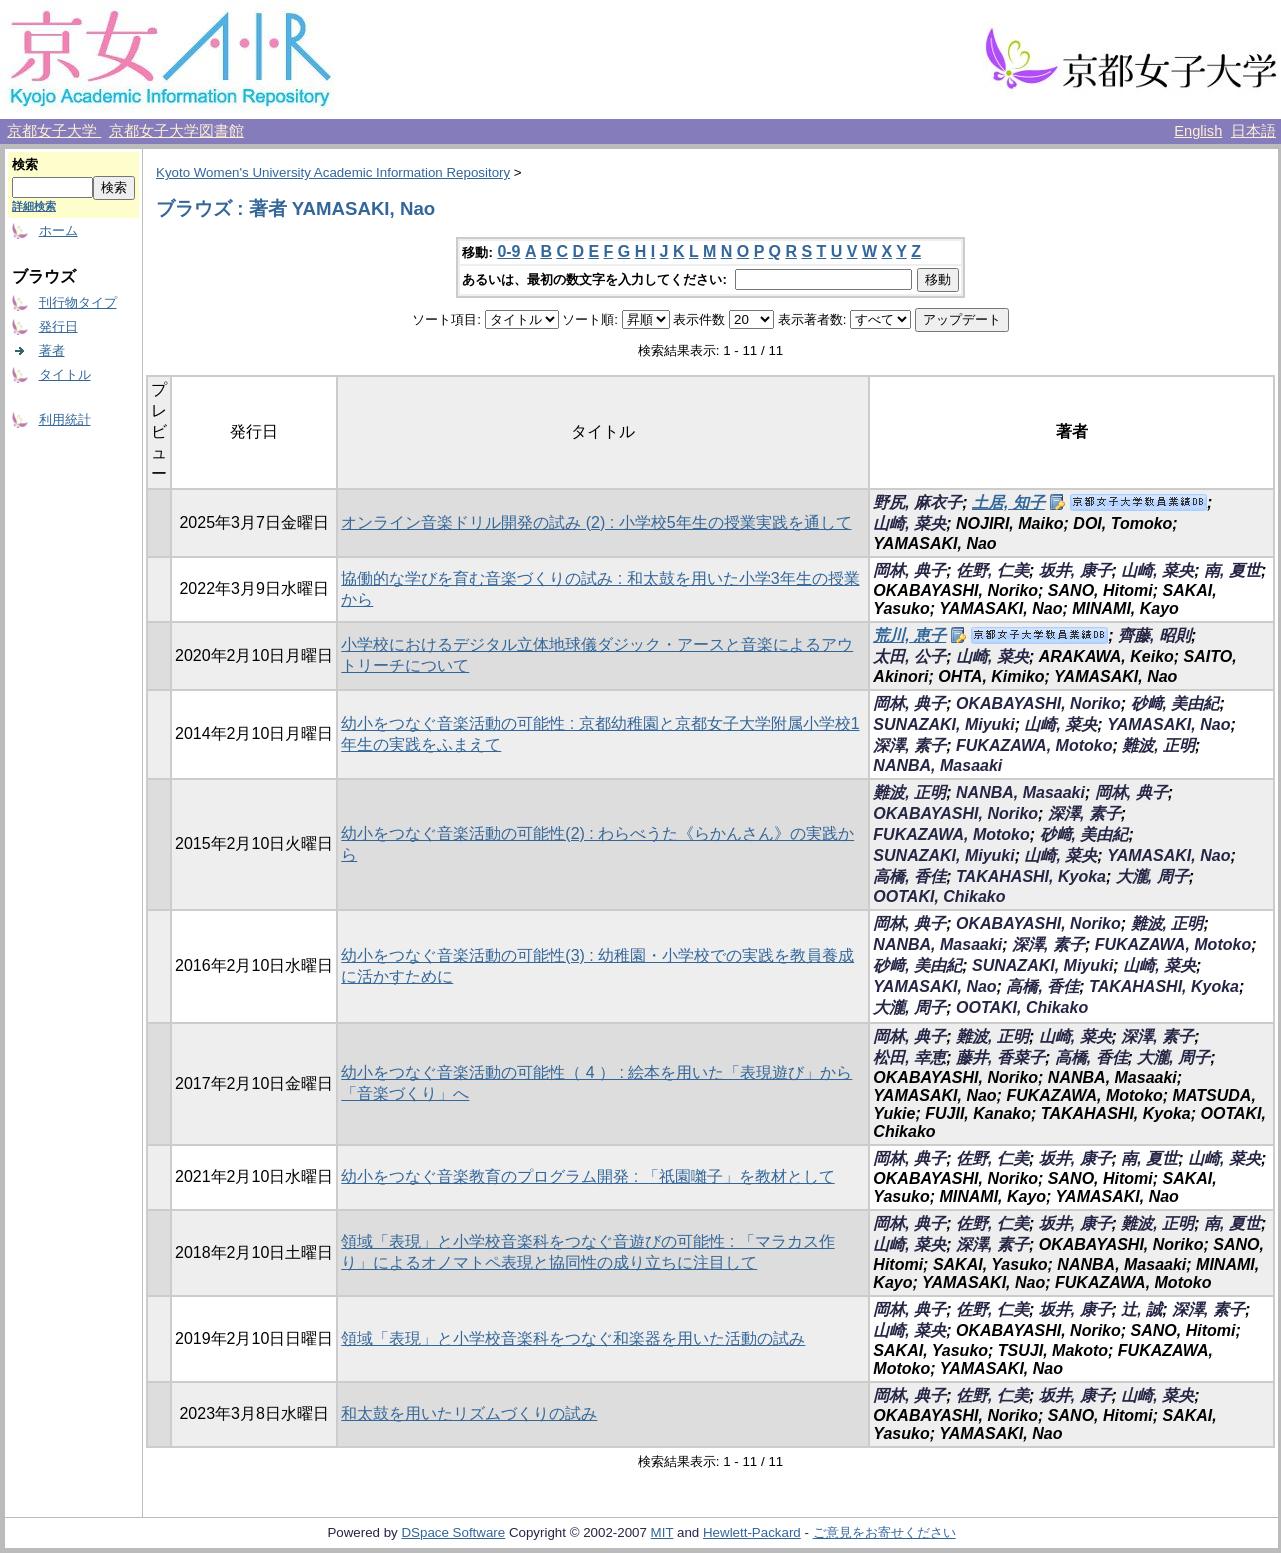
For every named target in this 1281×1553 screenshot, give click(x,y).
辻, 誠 (1141, 1309)
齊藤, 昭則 (1154, 635)
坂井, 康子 (1075, 570)
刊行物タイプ (78, 302)
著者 (52, 350)
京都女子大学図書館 (176, 131)
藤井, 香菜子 (1000, 1057)
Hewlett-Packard (752, 1532)
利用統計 (65, 419)
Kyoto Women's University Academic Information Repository (333, 172)
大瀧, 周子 (1152, 876)
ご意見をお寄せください (884, 1532)
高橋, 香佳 (909, 876)
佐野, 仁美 (992, 570)
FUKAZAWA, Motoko (1034, 745)
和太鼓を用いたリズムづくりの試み (469, 1413)
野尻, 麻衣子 (917, 502)
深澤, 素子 (909, 745)
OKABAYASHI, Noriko (1038, 703)
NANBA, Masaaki (937, 765)
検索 (25, 164)
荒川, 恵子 (909, 635)
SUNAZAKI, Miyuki (943, 724)
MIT (662, 1532)
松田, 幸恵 (909, 1057)
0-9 (508, 251)
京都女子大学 (54, 131)
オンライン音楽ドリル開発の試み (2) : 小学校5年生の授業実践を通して (596, 522)
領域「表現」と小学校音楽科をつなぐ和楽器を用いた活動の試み (573, 1338)
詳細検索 (34, 206)
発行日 (58, 326)
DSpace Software (453, 1532)
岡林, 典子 (909, 570)
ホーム (58, 230)
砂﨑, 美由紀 (1175, 703)
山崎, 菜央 (909, 523)
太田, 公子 (909, 656)
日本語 (1253, 131)
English (1198, 131)
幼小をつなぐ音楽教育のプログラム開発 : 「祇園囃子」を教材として (587, 1176)
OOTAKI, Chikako (939, 896)
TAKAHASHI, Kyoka (1031, 876)
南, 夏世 (1232, 570)
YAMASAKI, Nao (1168, 724)
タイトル (65, 374)
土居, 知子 (1008, 502)
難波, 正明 (1158, 745)
